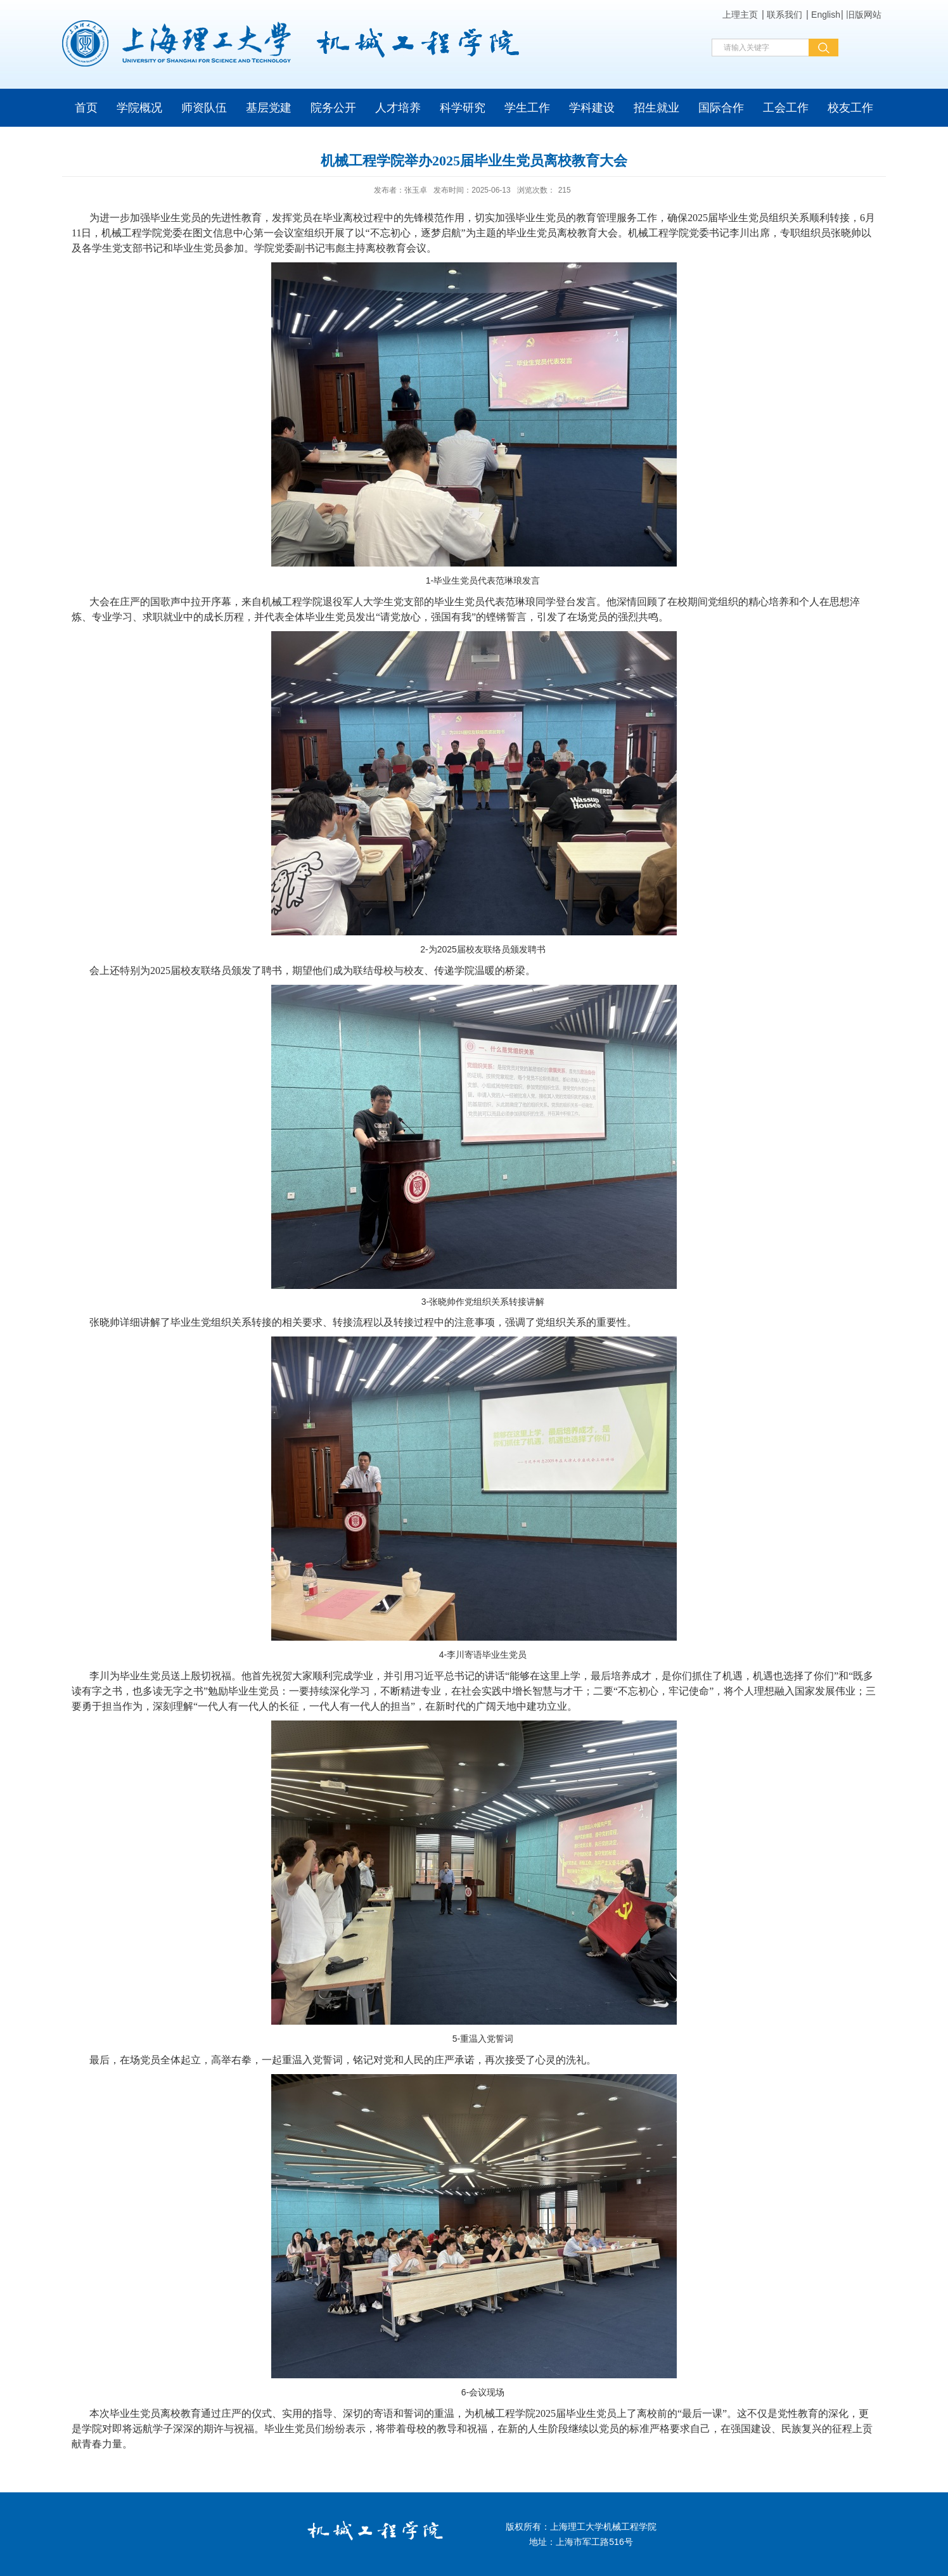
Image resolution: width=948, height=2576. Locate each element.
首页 (86, 107)
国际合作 (721, 107)
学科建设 (592, 107)
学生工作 (527, 107)
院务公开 (333, 107)
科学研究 (462, 107)
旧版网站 (863, 15)
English (825, 15)
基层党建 (268, 107)
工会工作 (786, 107)
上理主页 (740, 15)
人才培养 (398, 107)
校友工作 (850, 107)
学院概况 (139, 107)
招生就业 (656, 107)
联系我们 (784, 15)
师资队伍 (204, 107)
